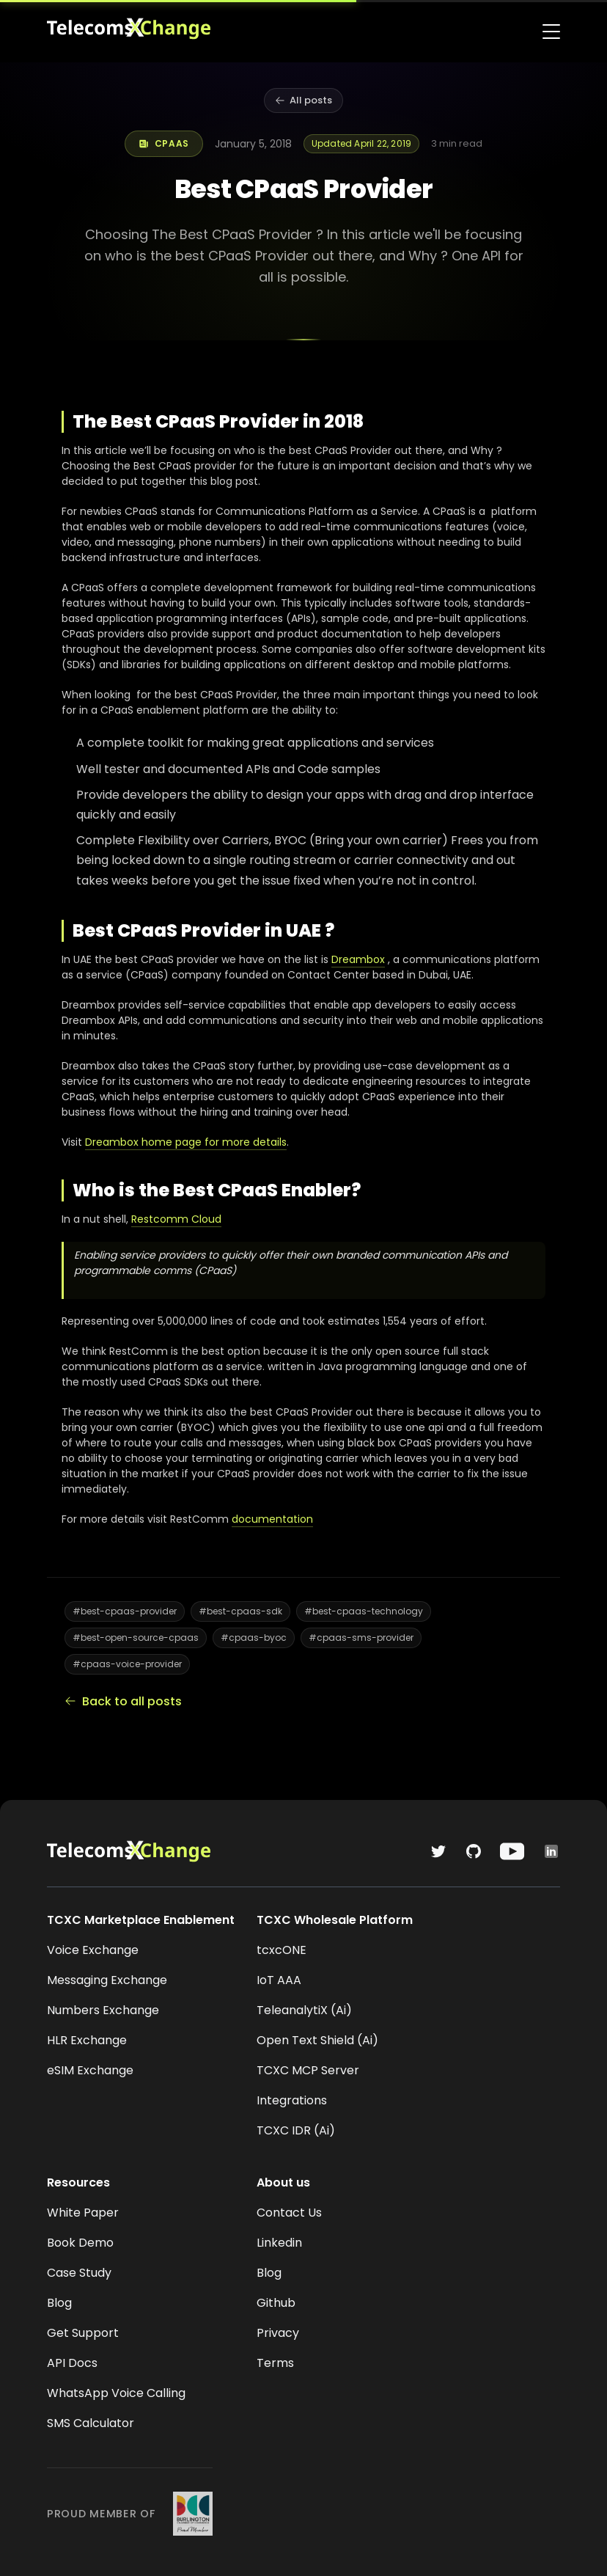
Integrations (292, 2100)
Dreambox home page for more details (186, 1142)
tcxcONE (281, 1950)
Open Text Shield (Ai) (317, 2040)
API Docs (72, 2362)
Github (276, 2302)
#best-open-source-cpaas (136, 1637)
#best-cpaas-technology (363, 1611)
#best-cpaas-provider (125, 1611)
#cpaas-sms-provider (361, 1637)
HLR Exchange (87, 2040)
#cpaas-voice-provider (127, 1664)
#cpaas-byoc (254, 1637)
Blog (59, 2302)
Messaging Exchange (107, 1980)
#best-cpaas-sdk (240, 1611)
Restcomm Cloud (176, 1219)
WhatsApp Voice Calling (116, 2393)
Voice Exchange (93, 1950)
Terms (275, 2362)
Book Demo (80, 2242)
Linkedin (279, 2242)
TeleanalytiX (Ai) (304, 2010)
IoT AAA (279, 1980)
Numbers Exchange (103, 2010)
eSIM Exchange (90, 2070)
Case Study (79, 2272)
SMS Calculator (90, 2423)
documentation (272, 1519)
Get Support (83, 2332)
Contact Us (289, 2212)
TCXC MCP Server (308, 2070)
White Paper (83, 2212)
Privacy (278, 2332)
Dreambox (358, 959)
